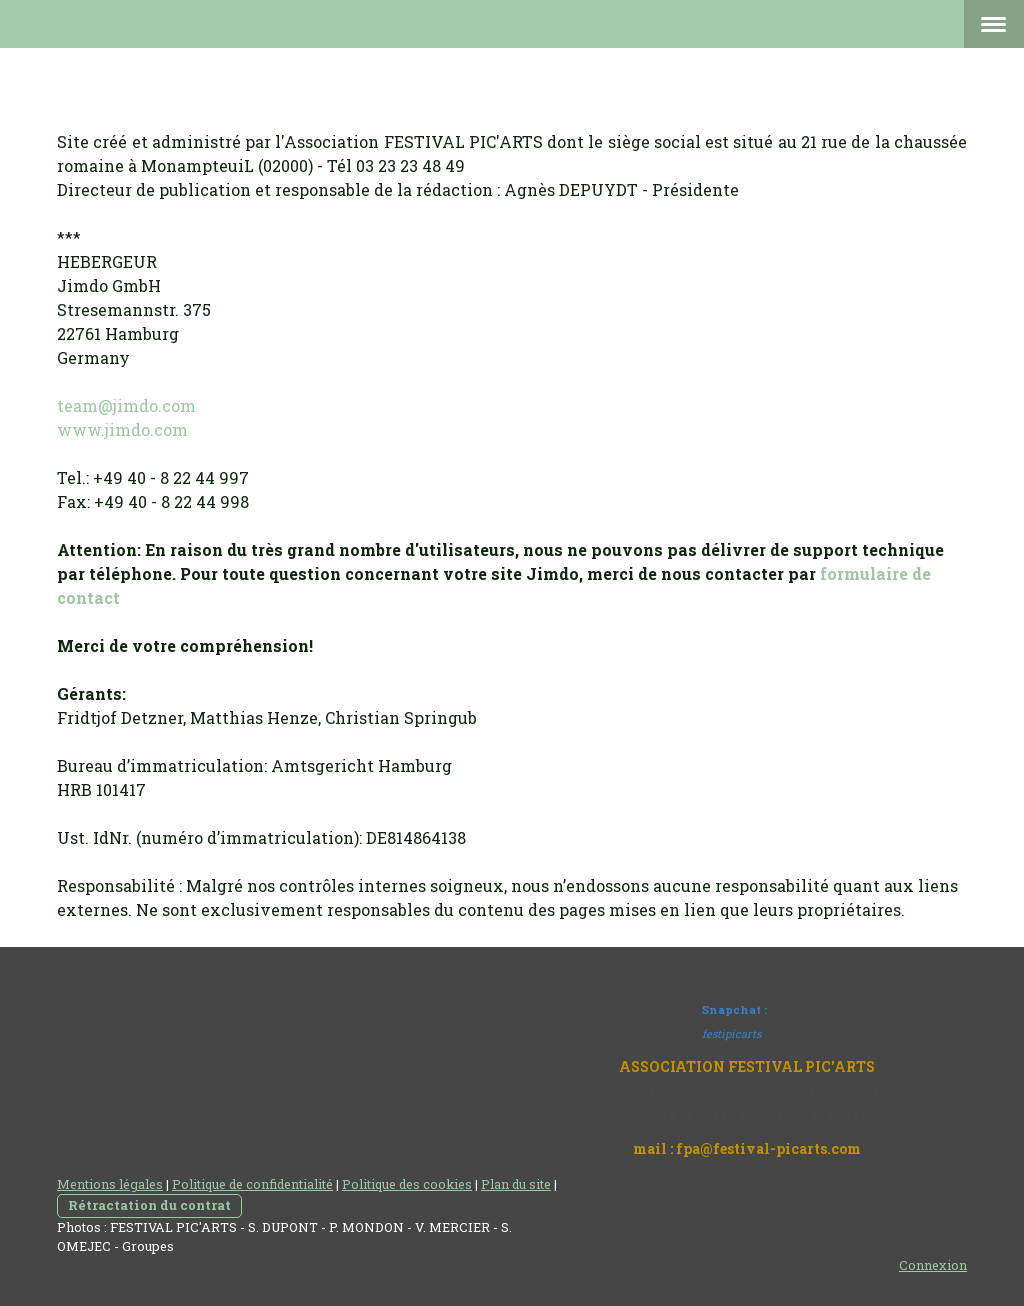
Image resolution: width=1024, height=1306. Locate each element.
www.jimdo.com (122, 429)
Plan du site (516, 1184)
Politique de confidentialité (252, 1184)
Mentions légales (110, 1184)
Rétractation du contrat (149, 1205)
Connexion (933, 1265)
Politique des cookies (407, 1184)
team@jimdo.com (126, 405)
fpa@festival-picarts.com (768, 1148)
